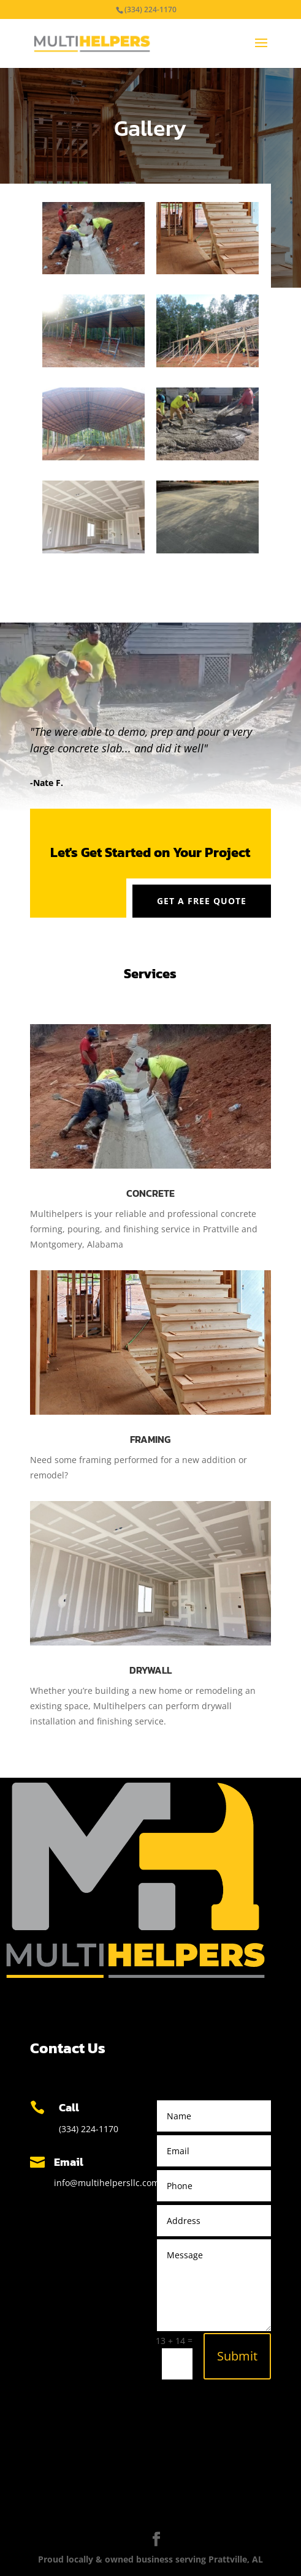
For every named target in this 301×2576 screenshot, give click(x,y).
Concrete (150, 1193)
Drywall (150, 1670)
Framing (150, 1439)
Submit (237, 2356)
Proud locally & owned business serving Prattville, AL (150, 2559)
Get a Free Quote (201, 901)
